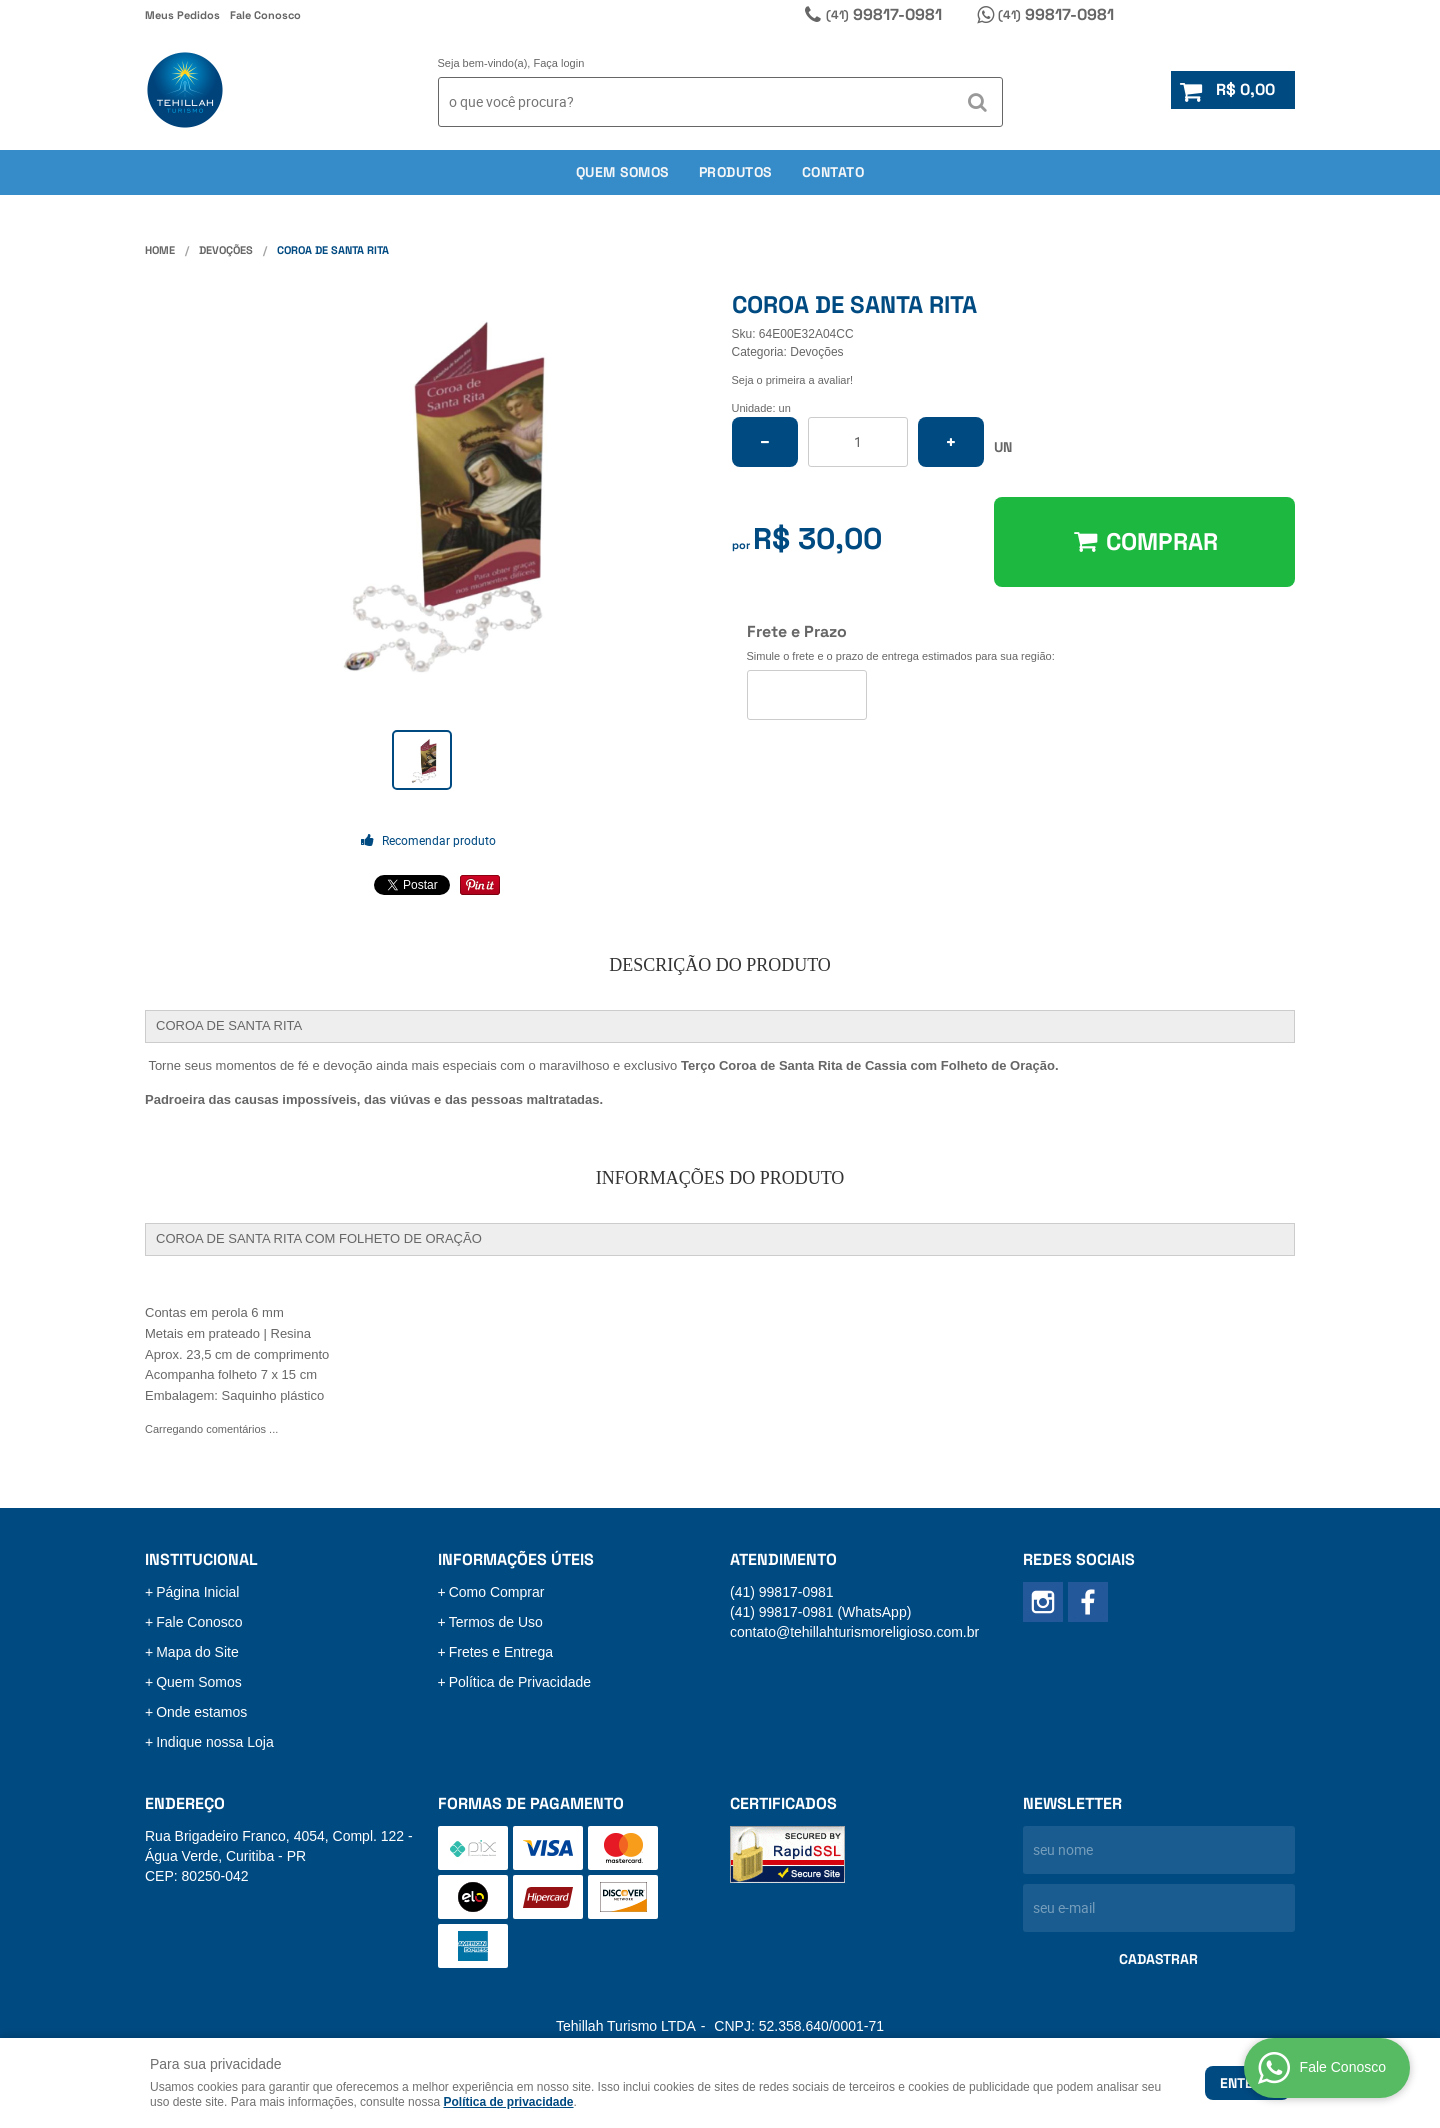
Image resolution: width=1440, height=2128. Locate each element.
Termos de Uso (496, 1622)
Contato (833, 172)
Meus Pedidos (182, 15)
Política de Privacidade (520, 1682)
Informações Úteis (516, 1559)
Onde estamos (201, 1712)
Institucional (201, 1559)
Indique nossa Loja (215, 1742)
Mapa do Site (197, 1652)
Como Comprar (497, 1592)
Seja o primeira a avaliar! (793, 380)
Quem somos (622, 172)
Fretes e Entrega (501, 1652)
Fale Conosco (265, 15)
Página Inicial (197, 1592)
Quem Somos (199, 1682)
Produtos (735, 172)
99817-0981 (884, 14)
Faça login (559, 63)
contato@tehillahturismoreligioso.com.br (854, 1632)
